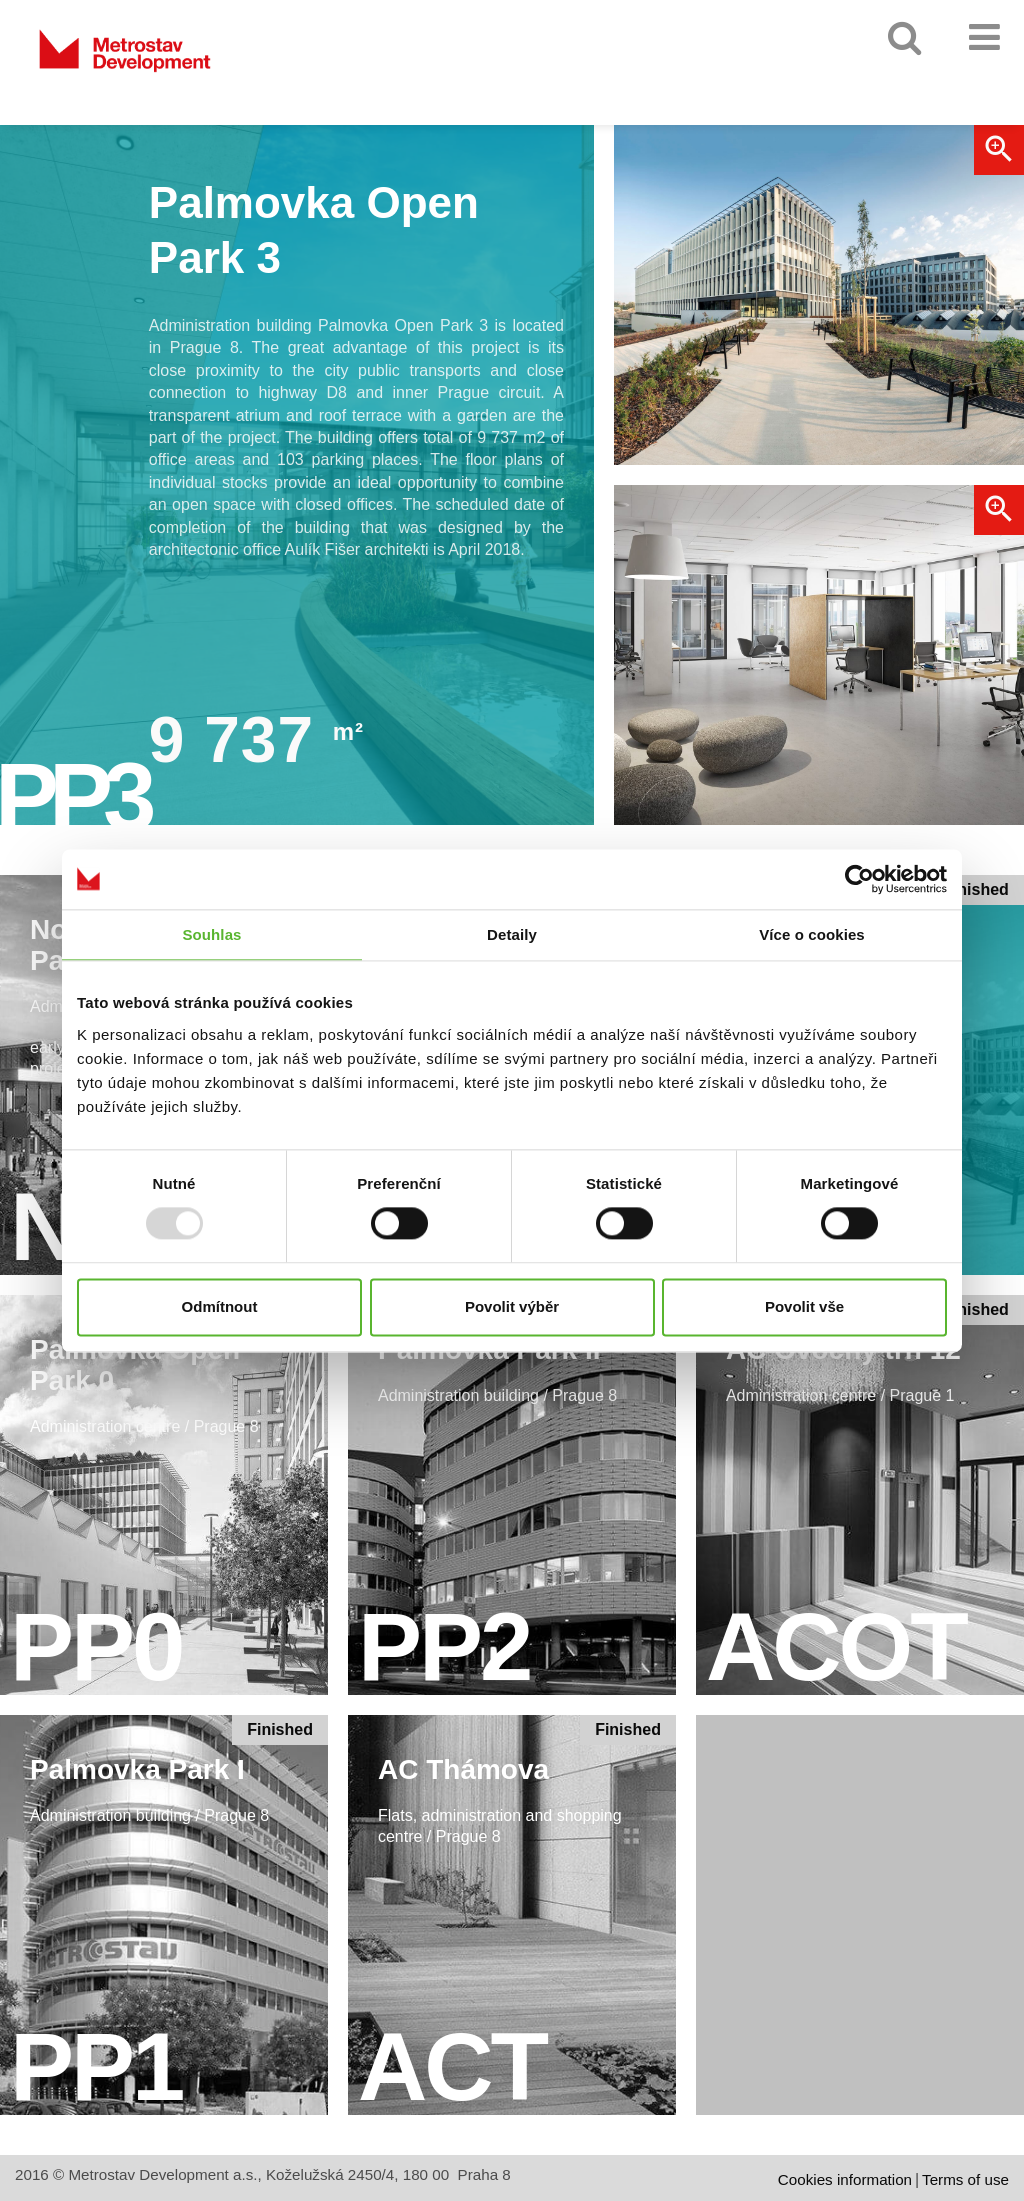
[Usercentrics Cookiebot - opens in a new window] (859, 879)
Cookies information (845, 2179)
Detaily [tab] (512, 934)
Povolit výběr (512, 1306)
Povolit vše (804, 1306)
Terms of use (965, 2179)
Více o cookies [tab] (812, 934)
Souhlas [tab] (211, 934)
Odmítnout (220, 1306)
